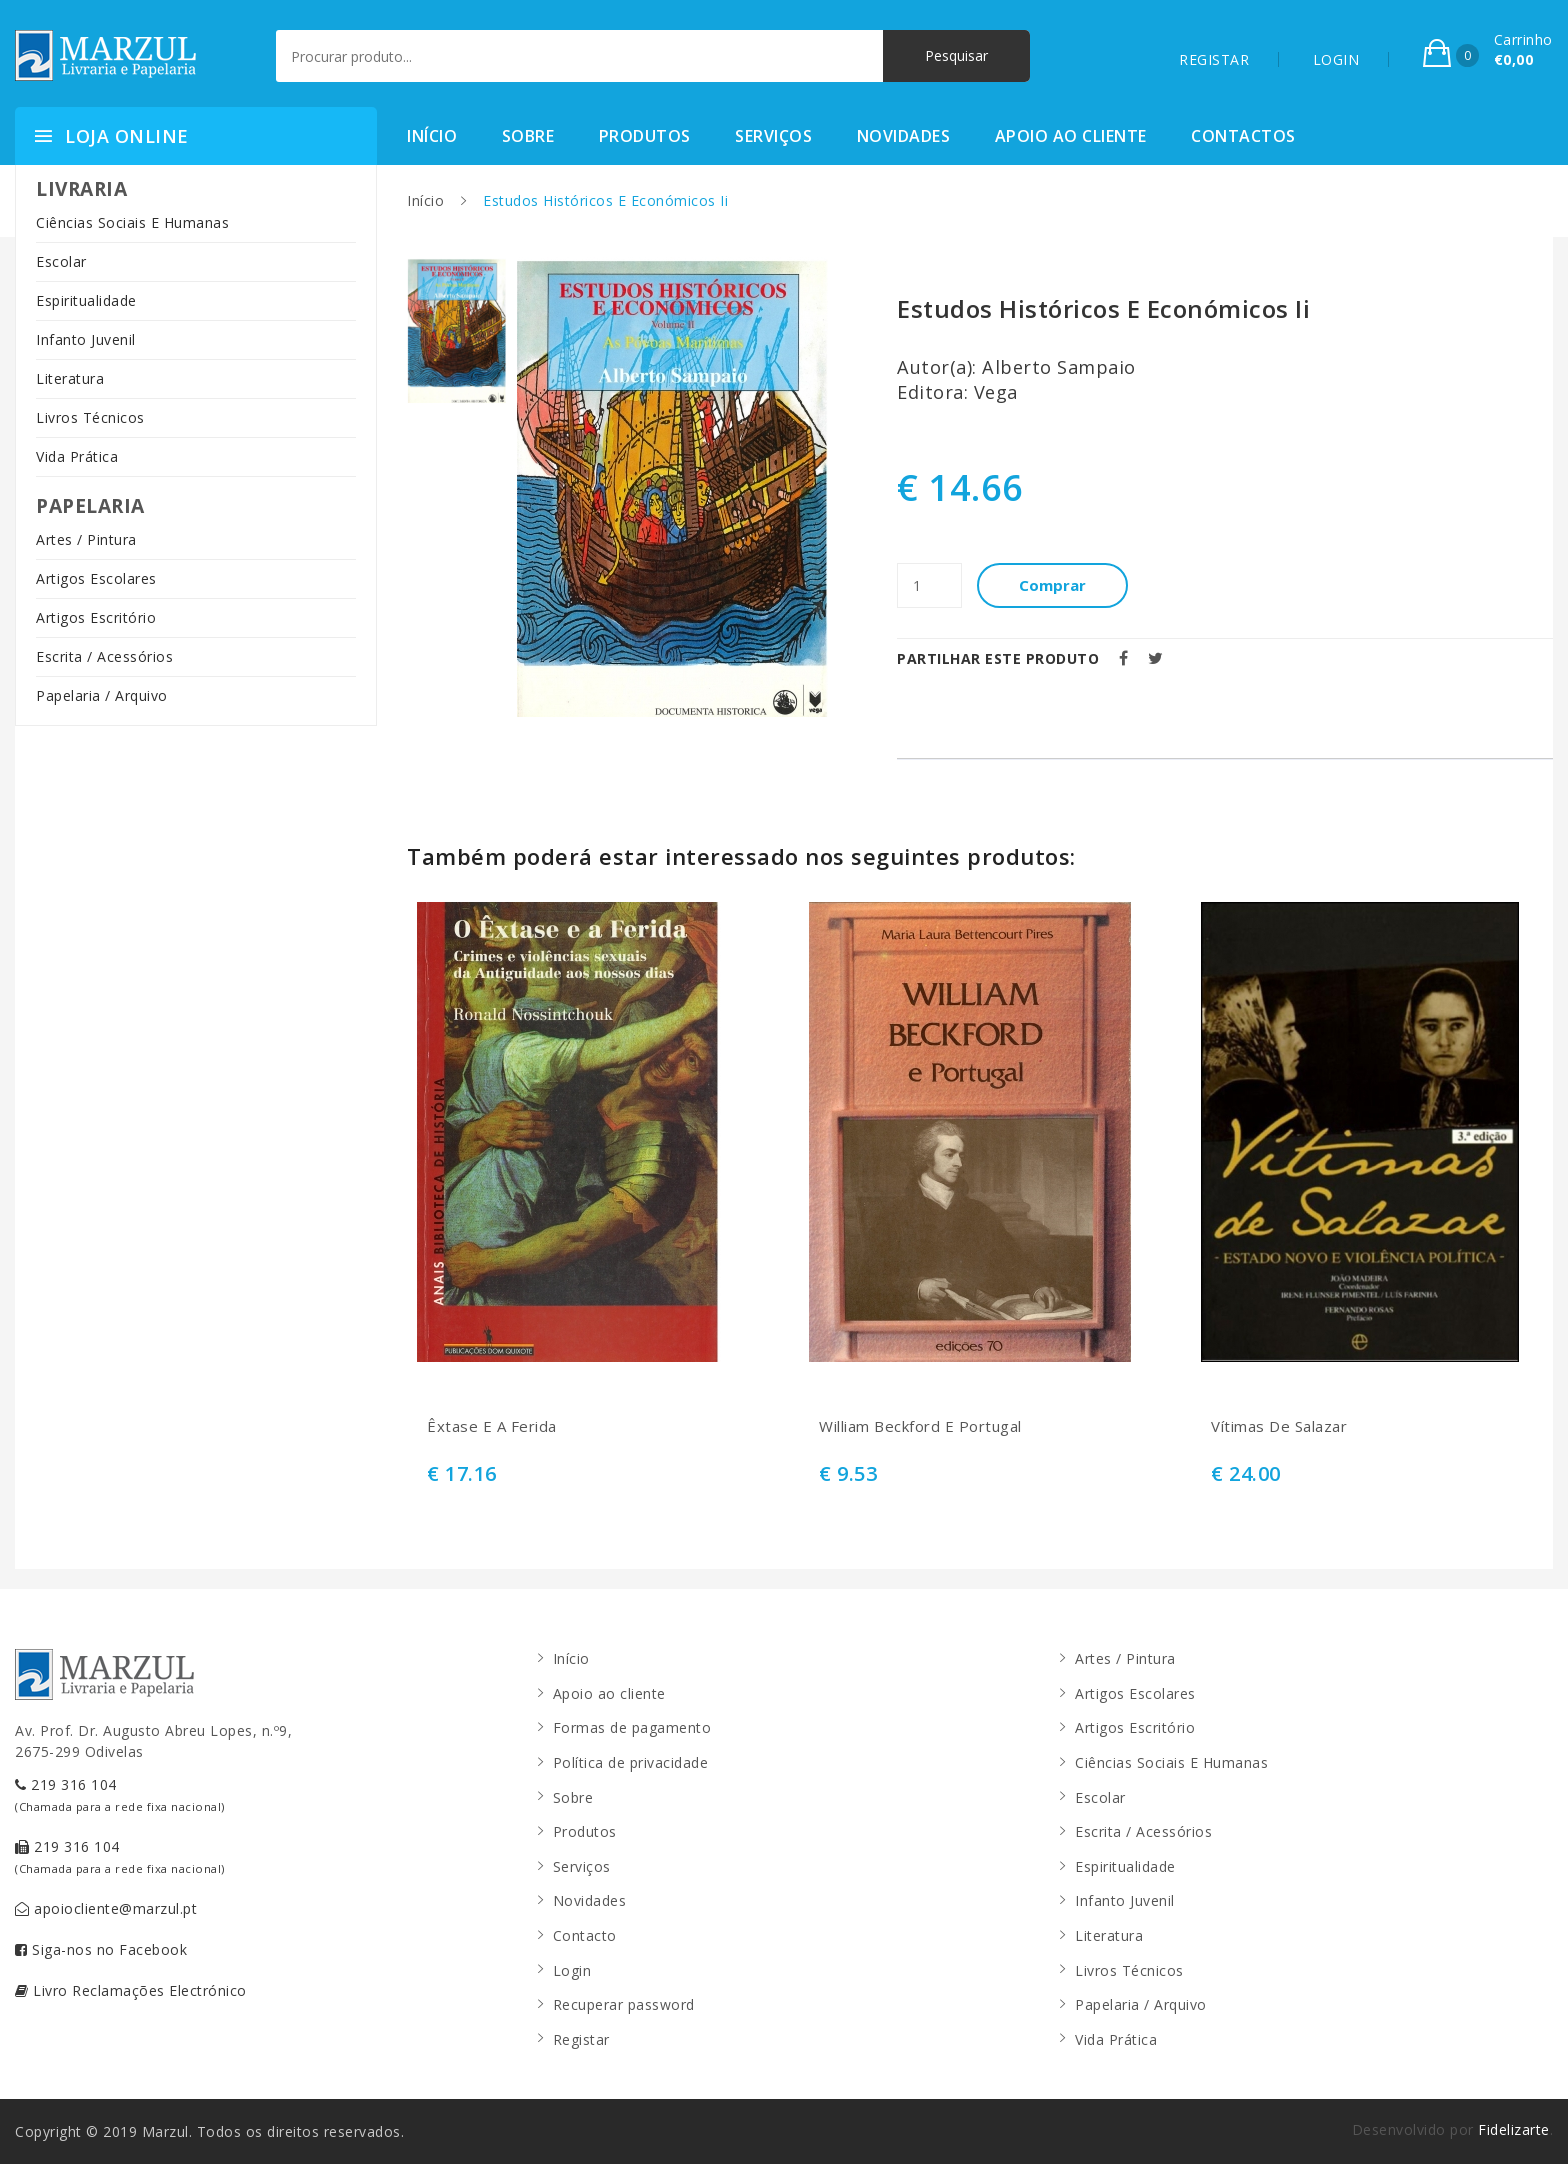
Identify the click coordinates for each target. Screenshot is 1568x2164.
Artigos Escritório (96, 617)
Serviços (773, 136)
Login (572, 1970)
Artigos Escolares (96, 578)
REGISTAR (1214, 59)
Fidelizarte (1514, 2129)
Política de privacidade (631, 1762)
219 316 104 (120, 1794)
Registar (581, 2039)
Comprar (1052, 585)
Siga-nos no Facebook (101, 1949)
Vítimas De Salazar (1279, 1426)
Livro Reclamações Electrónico (131, 1990)
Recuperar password (624, 2004)
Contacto (585, 1935)
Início (432, 136)
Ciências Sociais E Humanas (132, 222)
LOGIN (1336, 59)
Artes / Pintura (86, 539)
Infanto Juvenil (86, 339)
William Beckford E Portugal (920, 1426)
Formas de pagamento (632, 1727)
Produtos (645, 136)
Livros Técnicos (90, 417)
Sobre (528, 136)
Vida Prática (77, 456)
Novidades (904, 136)
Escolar (61, 261)
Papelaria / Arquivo (102, 695)
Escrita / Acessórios (104, 656)
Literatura (70, 378)
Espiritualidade (86, 300)
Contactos (1243, 136)
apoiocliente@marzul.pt (106, 1908)
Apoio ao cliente (1071, 136)
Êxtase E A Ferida (492, 1426)
